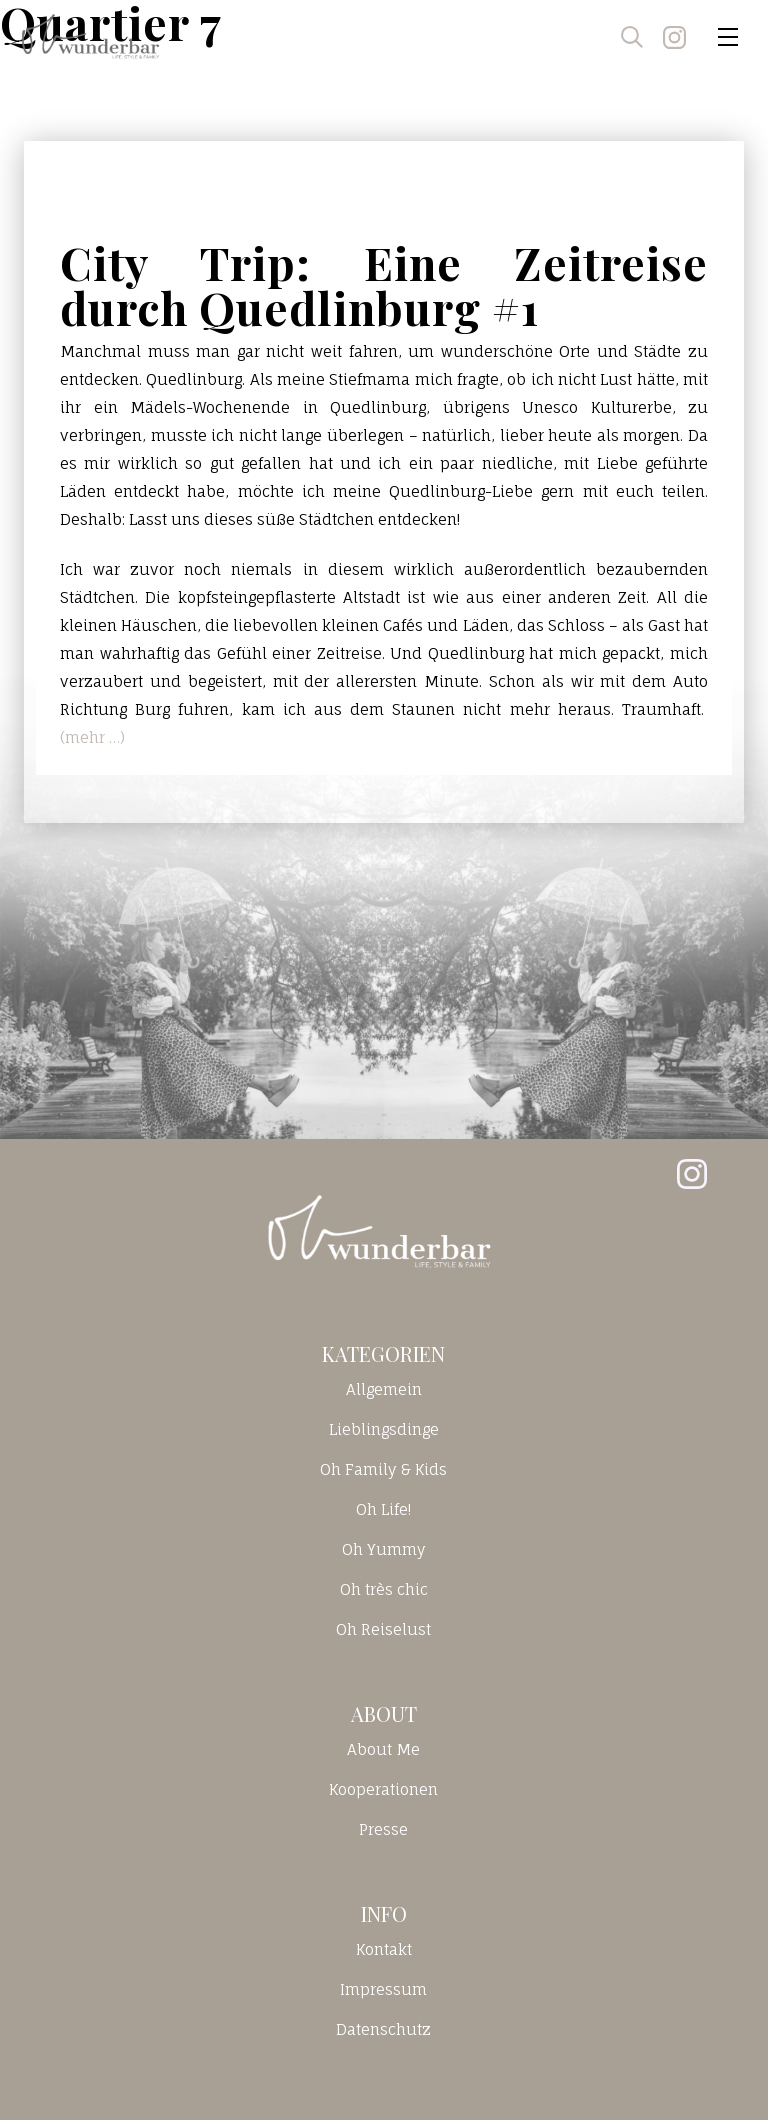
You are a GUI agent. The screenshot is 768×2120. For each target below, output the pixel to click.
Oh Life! (383, 1509)
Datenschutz (383, 2029)
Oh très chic (384, 1589)
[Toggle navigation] (728, 37)
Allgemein (384, 1389)
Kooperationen (383, 1789)
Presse (383, 1829)
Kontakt (384, 1949)
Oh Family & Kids (383, 1469)
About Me (383, 1749)
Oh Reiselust (383, 1629)
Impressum (383, 1989)
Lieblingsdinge (384, 1429)
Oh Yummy (384, 1549)
